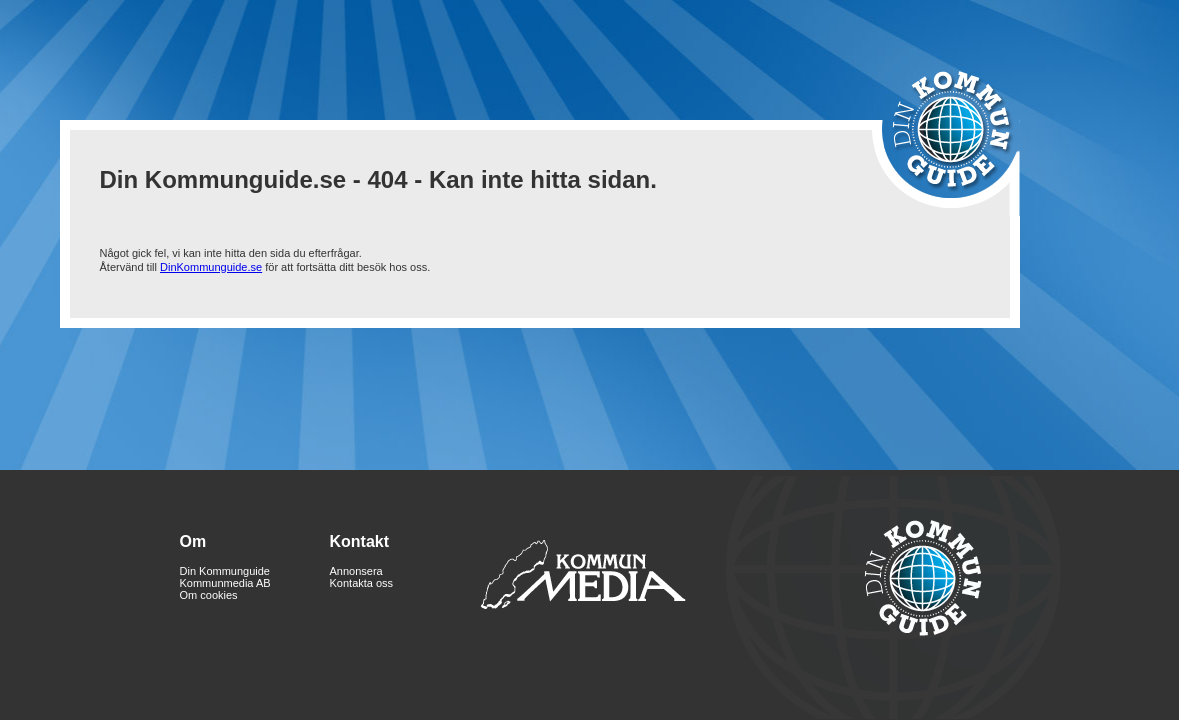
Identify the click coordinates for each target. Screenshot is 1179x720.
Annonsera (356, 571)
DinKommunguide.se (211, 267)
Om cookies (209, 595)
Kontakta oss (362, 583)
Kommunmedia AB (225, 583)
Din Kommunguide (225, 571)
